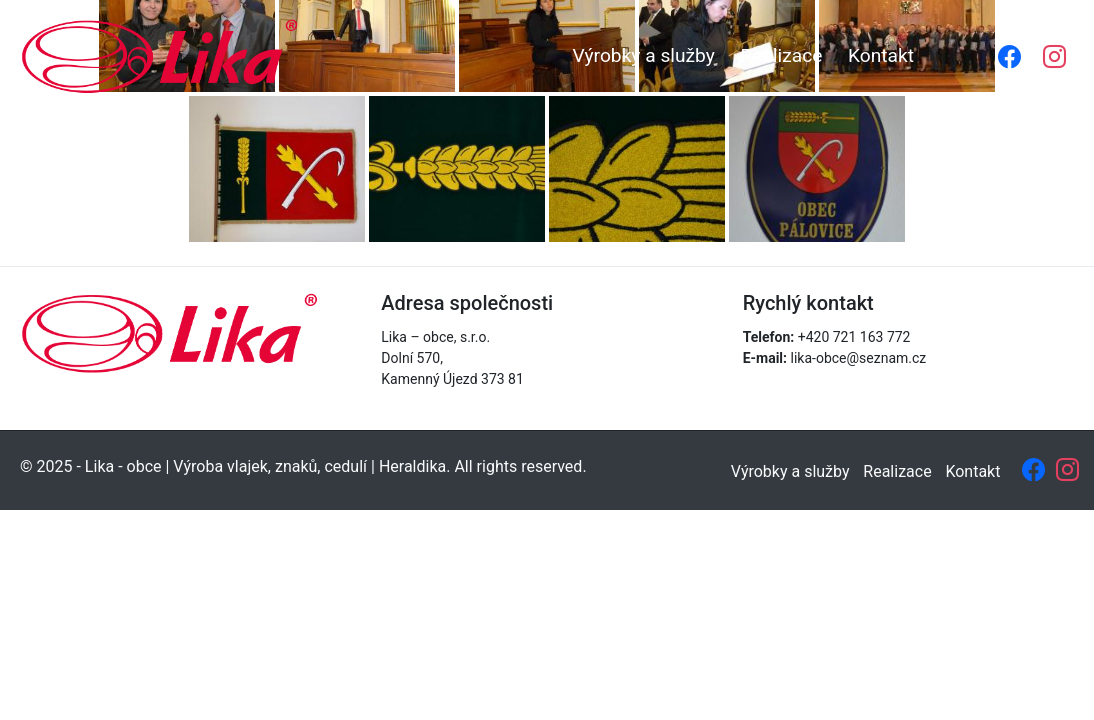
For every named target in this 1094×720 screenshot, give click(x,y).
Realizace (781, 55)
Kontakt (881, 55)
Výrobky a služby (643, 55)
